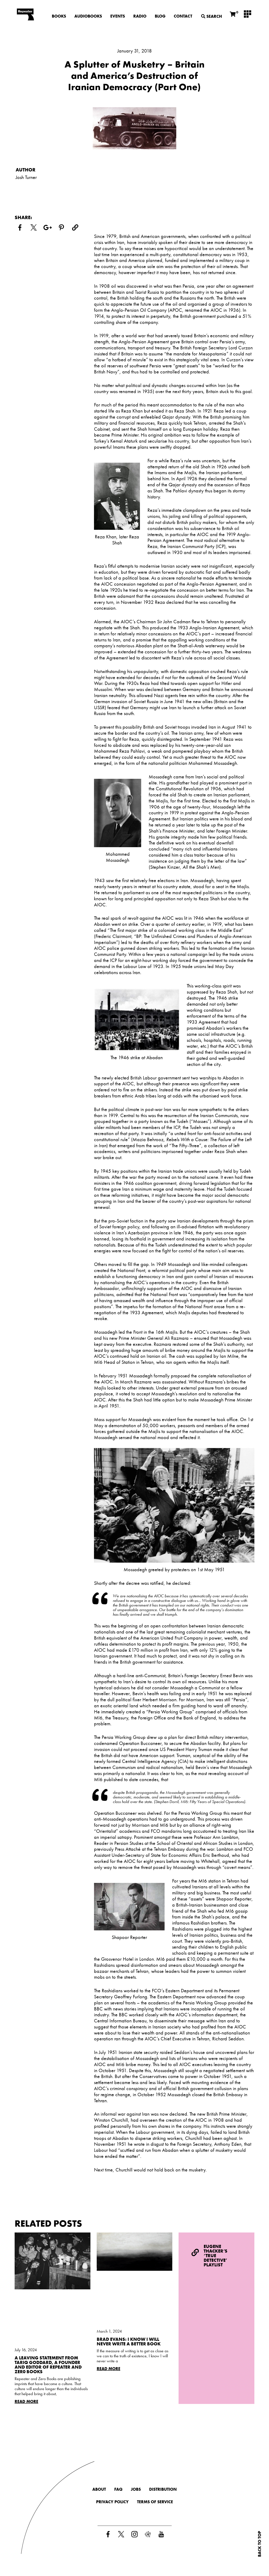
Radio (139, 16)
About (99, 2489)
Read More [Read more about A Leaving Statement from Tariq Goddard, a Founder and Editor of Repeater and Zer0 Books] (26, 2401)
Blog (160, 16)
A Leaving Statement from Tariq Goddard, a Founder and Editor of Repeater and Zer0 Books (48, 2365)
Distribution (163, 2489)
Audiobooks (88, 16)
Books (59, 16)
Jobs (136, 2489)
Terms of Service (155, 2501)
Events (117, 16)
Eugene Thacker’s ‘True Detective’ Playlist (215, 2255)
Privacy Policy (112, 2501)
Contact (183, 16)
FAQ (118, 2489)
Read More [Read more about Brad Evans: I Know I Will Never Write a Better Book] (108, 2368)
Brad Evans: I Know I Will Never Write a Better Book (129, 2341)
